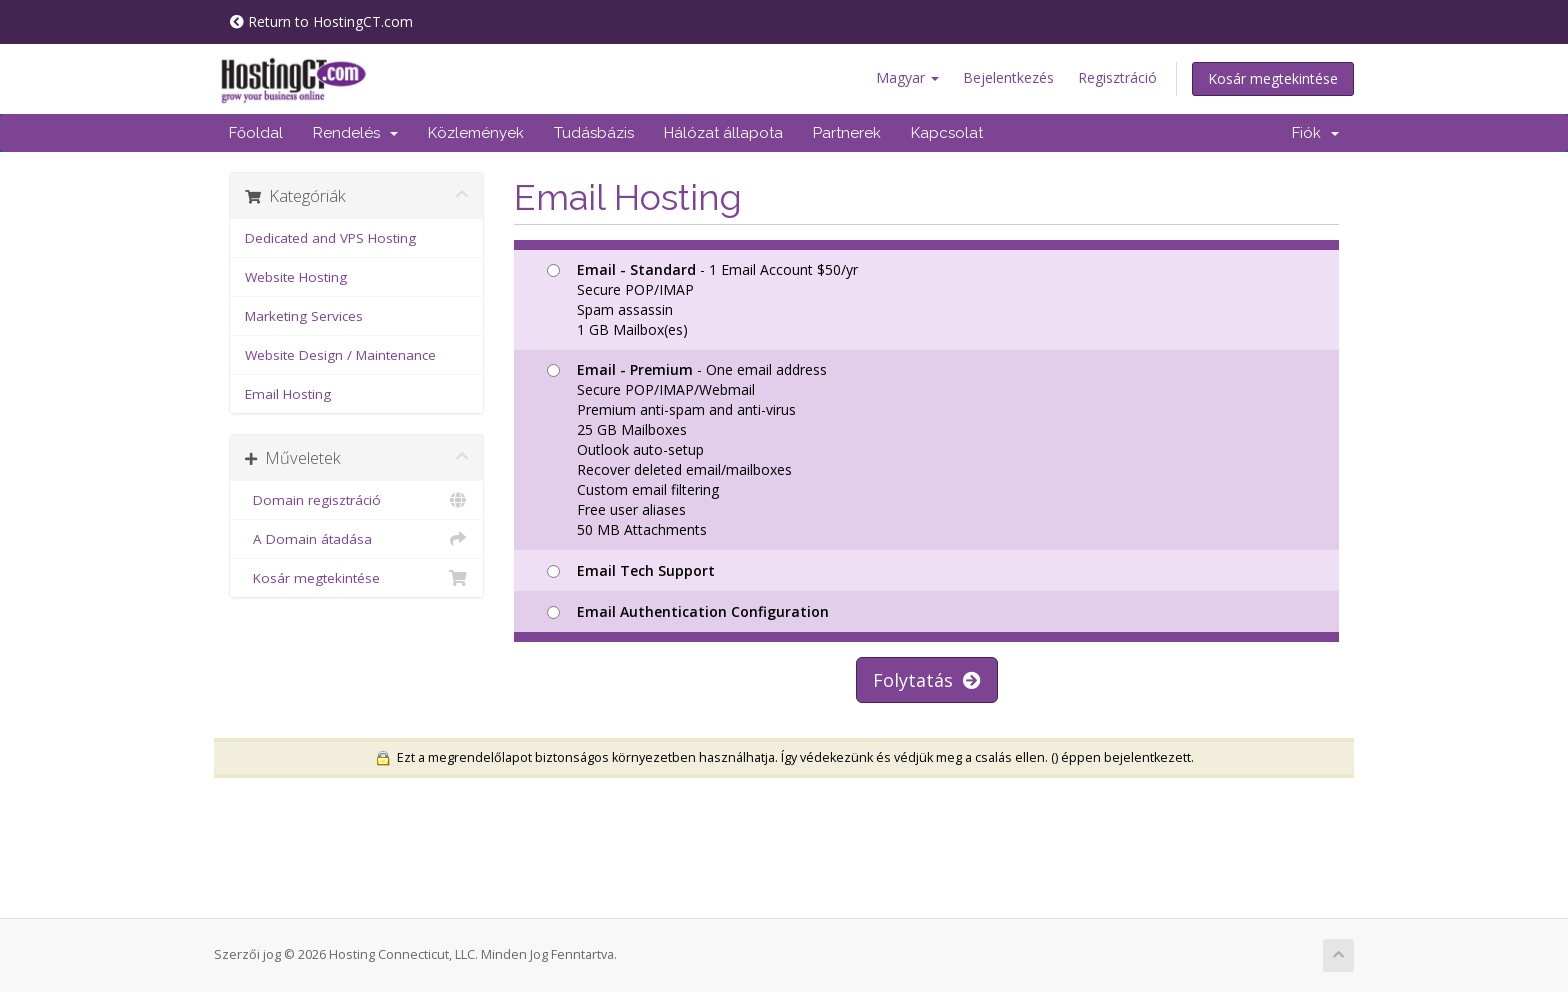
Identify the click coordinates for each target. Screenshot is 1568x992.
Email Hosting (288, 394)
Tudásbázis (594, 133)
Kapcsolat (947, 133)
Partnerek (847, 133)
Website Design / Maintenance (340, 355)
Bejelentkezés (1008, 77)
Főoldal (256, 133)
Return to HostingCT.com (321, 21)
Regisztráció (1117, 77)
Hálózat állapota (723, 133)
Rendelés (355, 133)
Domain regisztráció (356, 500)
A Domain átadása (356, 539)
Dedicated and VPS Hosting (330, 238)
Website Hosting (296, 277)
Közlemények (476, 133)
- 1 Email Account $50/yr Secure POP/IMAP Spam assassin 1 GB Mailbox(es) (702, 299)
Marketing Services (304, 316)
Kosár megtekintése (1273, 78)
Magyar (907, 77)
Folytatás (927, 680)
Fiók (1315, 133)
